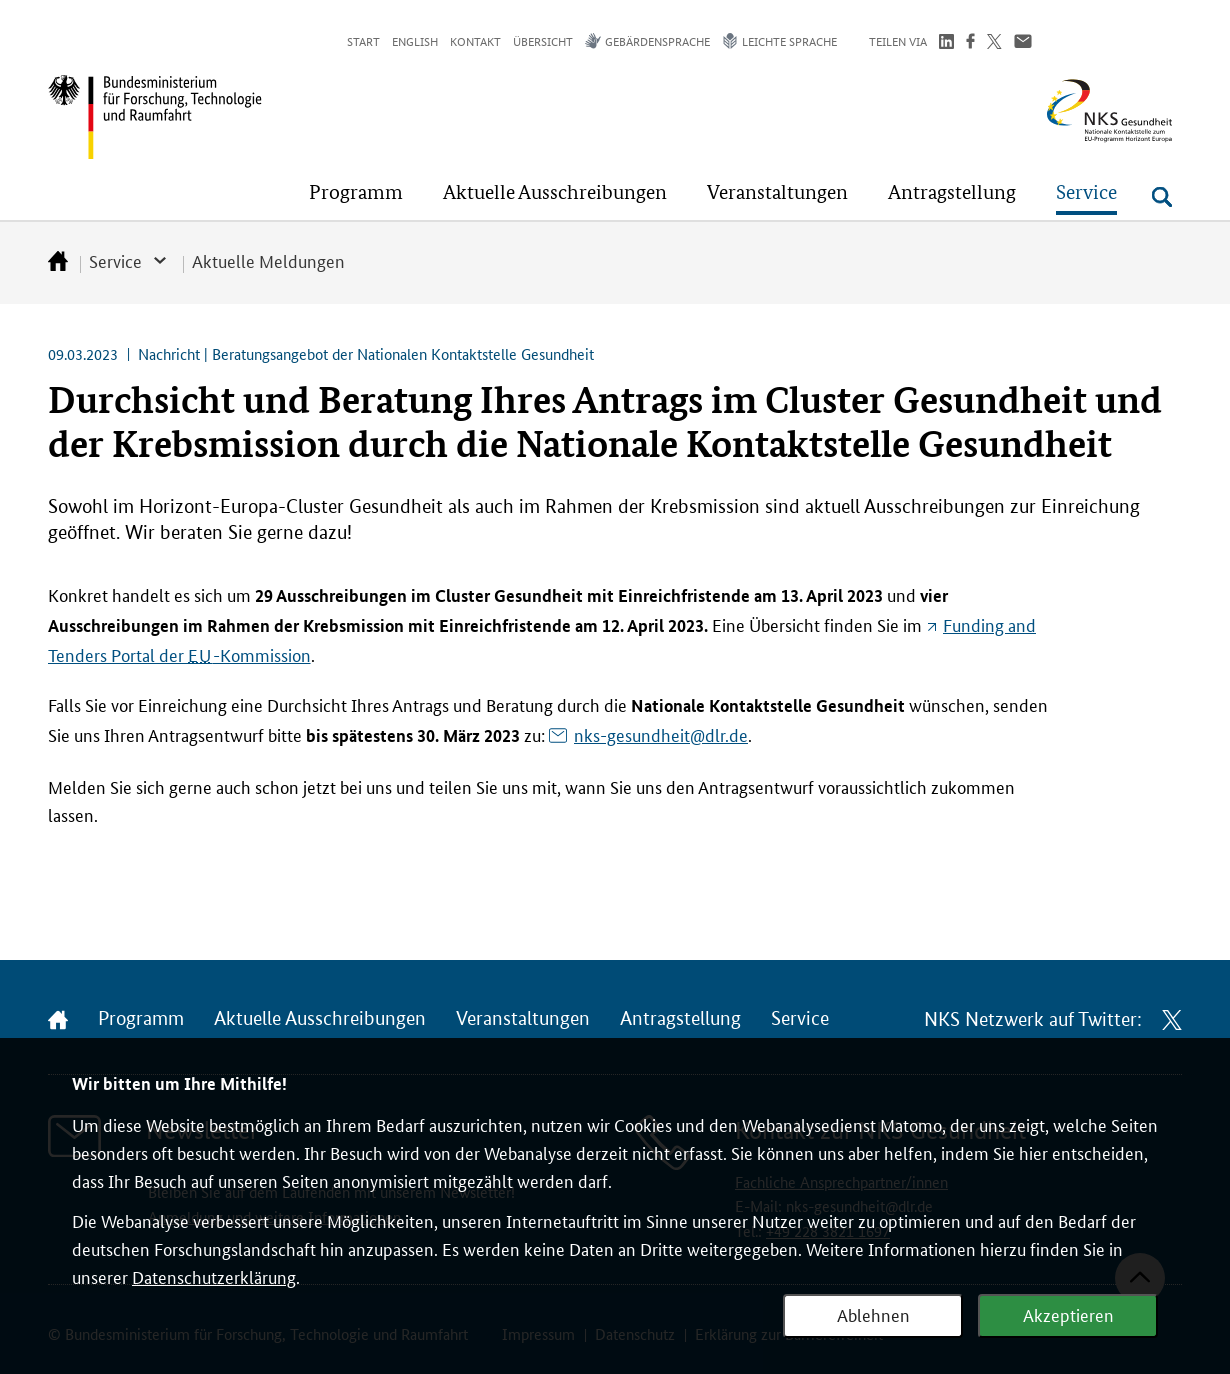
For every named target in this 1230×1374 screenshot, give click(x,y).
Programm (141, 1019)
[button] (356, 192)
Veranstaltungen (523, 1019)
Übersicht (543, 40)
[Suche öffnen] (1162, 197)
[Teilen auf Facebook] (970, 43)
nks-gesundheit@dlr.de (661, 734)
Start (363, 40)
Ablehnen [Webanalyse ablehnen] (873, 1314)
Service (115, 260)
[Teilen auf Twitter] (994, 43)
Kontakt (475, 40)
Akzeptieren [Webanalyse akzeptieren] (1068, 1314)
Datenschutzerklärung (214, 1276)
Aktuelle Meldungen (268, 260)
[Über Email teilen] (1023, 43)
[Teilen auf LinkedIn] (946, 43)
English (415, 40)
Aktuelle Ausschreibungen (320, 1019)
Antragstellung (680, 1019)
